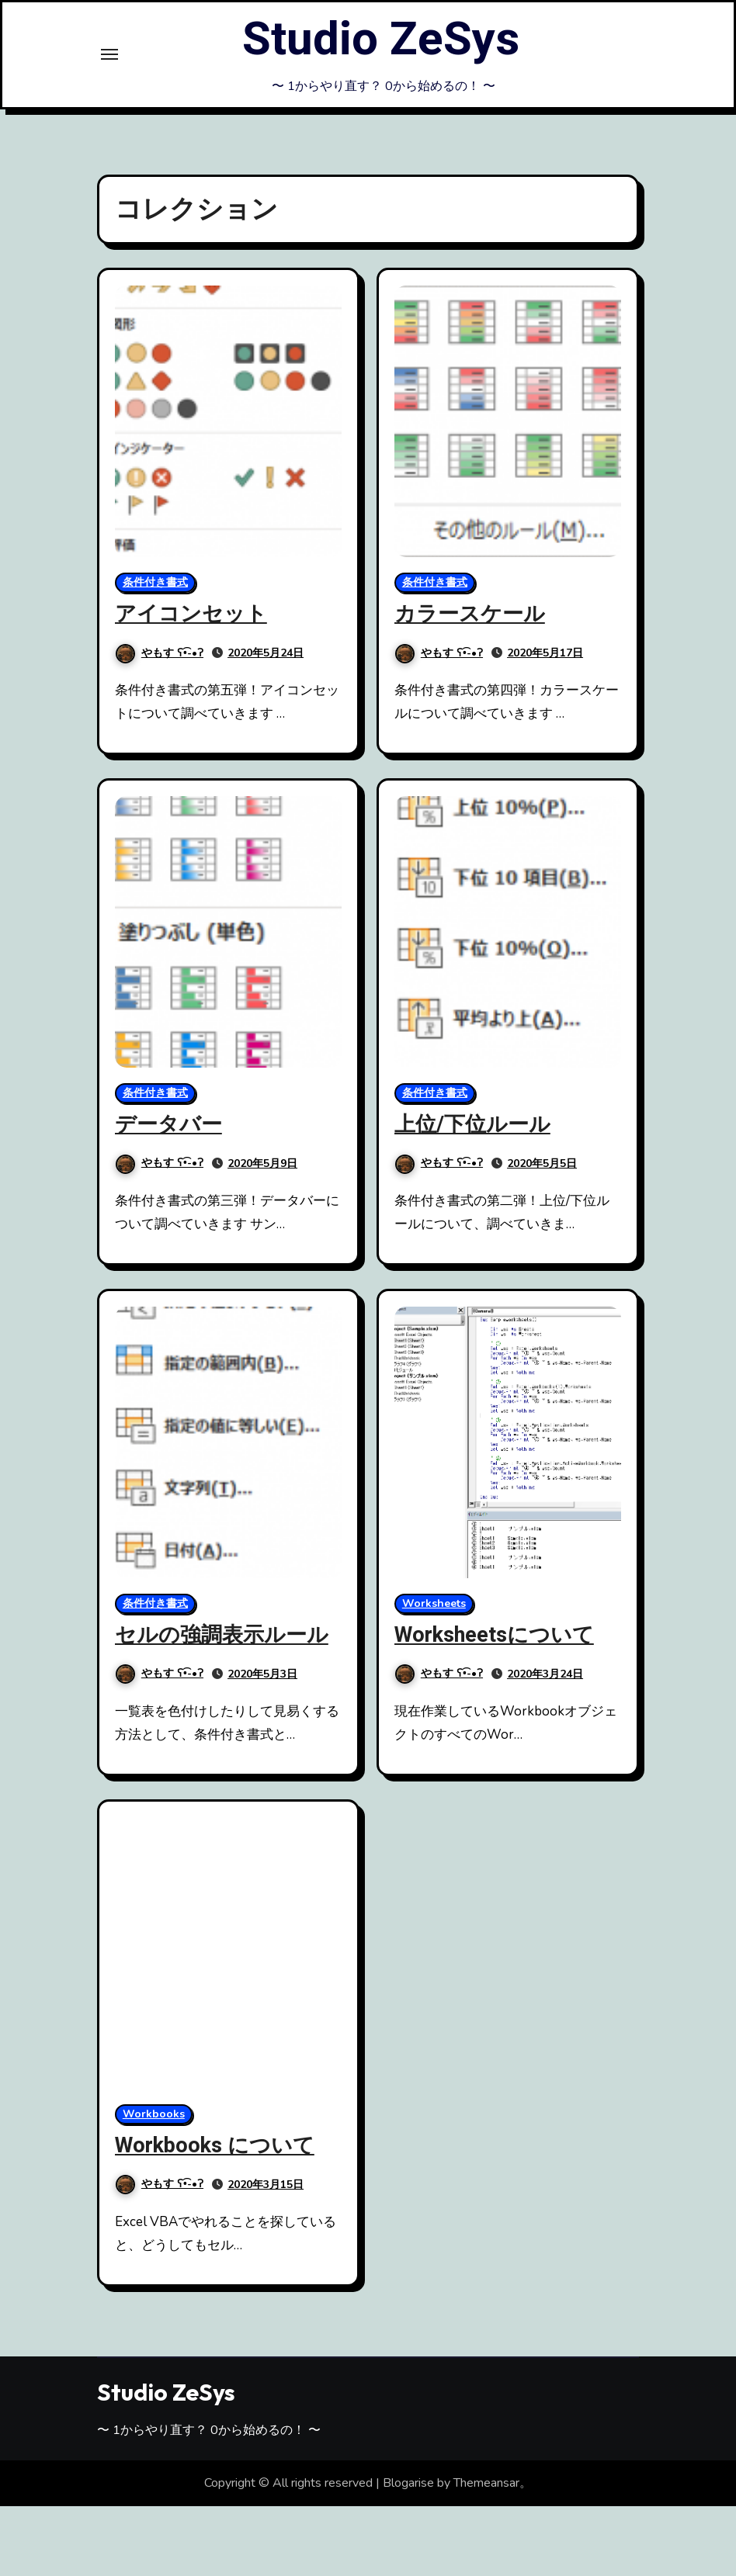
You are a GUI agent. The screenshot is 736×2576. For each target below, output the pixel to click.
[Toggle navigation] (109, 54)
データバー (168, 1125)
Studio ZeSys (380, 39)
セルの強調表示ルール (221, 1635)
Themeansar (486, 2482)
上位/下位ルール (472, 1125)
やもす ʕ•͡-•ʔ (159, 653)
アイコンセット (191, 614)
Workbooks (154, 2114)
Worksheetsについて (494, 1635)
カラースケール (469, 614)
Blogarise (408, 2482)
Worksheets (434, 1603)
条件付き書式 (155, 582)
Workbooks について (214, 2146)
